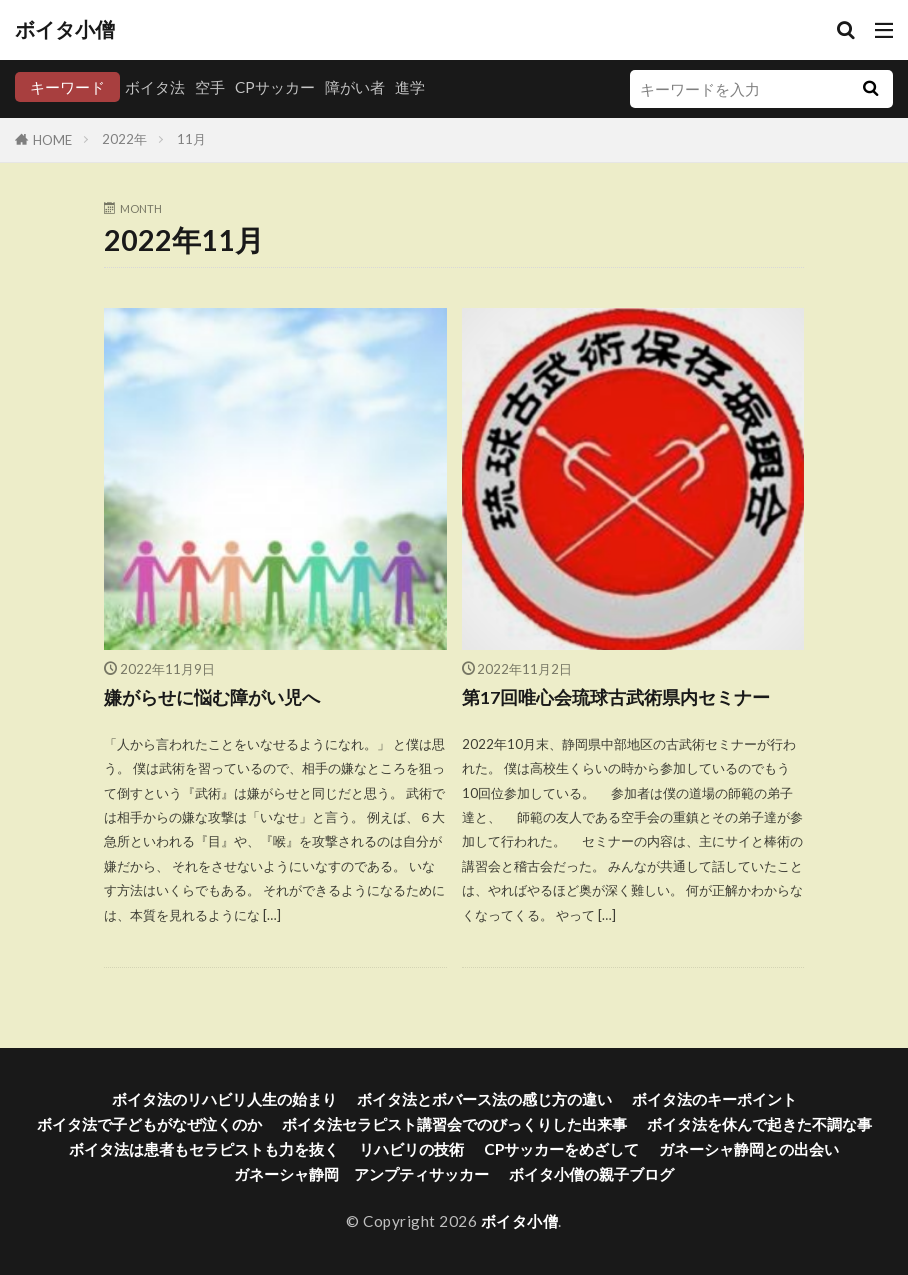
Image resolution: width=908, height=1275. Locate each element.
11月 (191, 139)
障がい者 (355, 87)
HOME (52, 140)
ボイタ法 (155, 87)
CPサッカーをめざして (561, 1149)
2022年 (124, 139)
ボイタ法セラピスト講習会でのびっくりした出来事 (454, 1124)
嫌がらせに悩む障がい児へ (212, 697)
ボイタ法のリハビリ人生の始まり (224, 1099)
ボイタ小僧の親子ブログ (591, 1174)
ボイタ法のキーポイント (714, 1099)
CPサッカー (275, 87)
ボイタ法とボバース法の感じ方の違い (484, 1099)
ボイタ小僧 (65, 30)
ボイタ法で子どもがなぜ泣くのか (149, 1124)
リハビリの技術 (411, 1149)
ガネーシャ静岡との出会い (749, 1149)
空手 (210, 87)
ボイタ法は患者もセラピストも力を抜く (204, 1149)
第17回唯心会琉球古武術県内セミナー (616, 697)
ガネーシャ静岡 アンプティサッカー (361, 1174)
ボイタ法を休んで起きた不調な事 (759, 1124)
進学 (410, 87)
